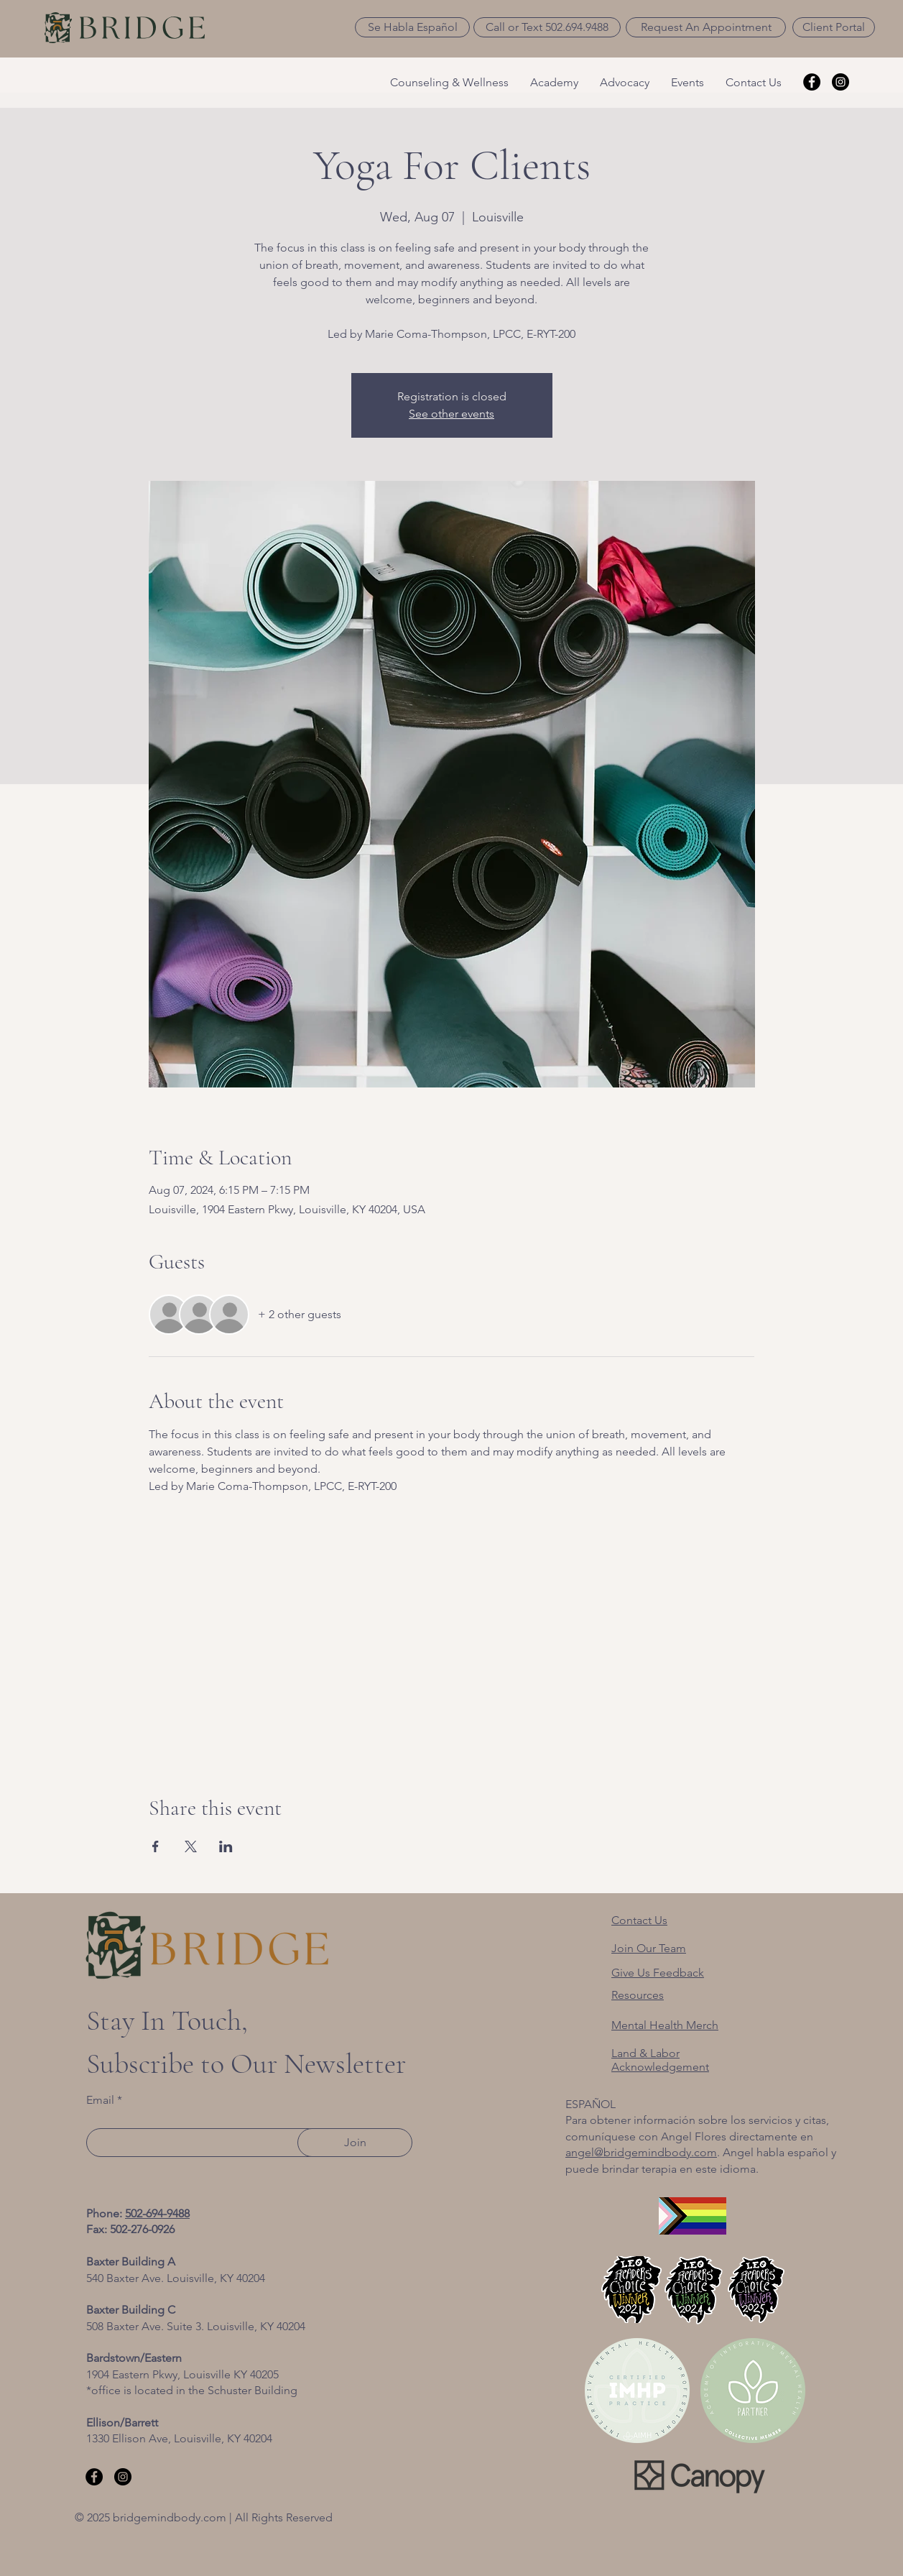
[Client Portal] (833, 27)
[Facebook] (811, 82)
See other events (451, 413)
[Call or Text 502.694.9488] (547, 27)
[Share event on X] (191, 1846)
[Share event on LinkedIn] (226, 1846)
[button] (412, 27)
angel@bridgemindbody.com (641, 2152)
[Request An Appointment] (706, 27)
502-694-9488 (157, 2213)
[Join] (354, 2142)
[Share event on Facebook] (155, 1846)
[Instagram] (840, 82)
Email (100, 2100)
